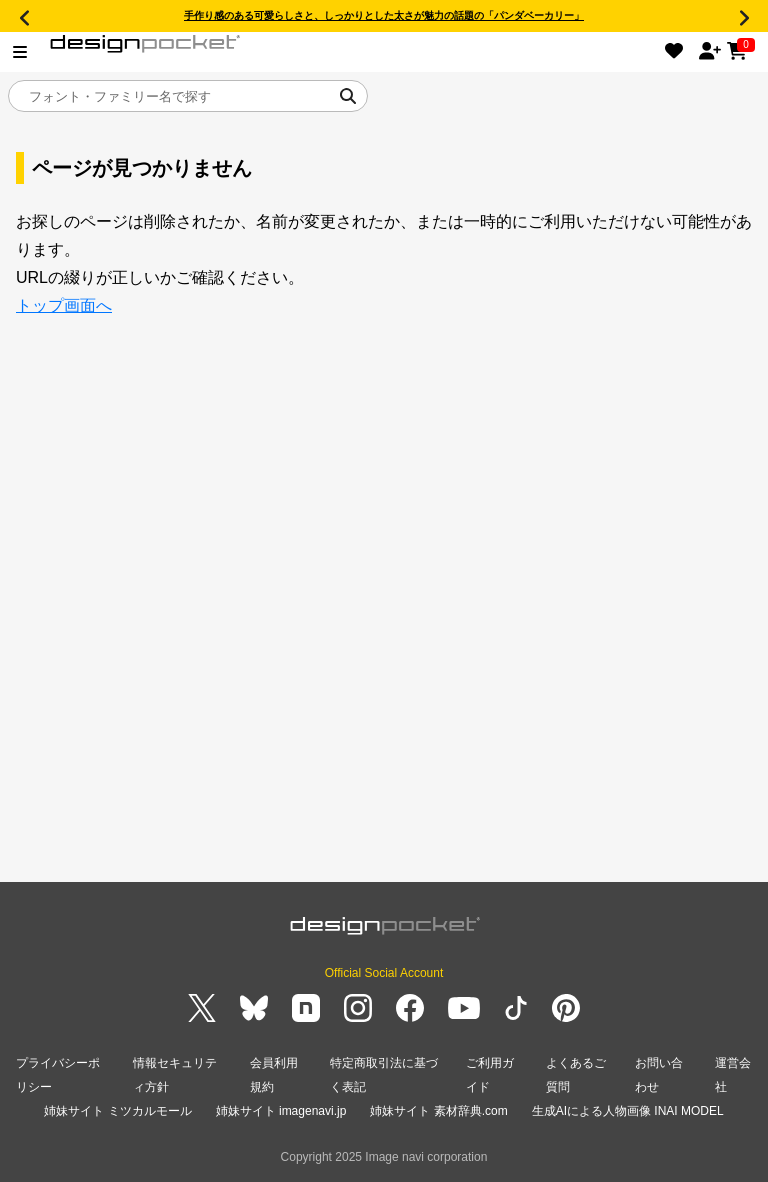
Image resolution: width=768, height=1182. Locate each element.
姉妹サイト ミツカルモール (117, 1111)
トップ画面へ (64, 305)
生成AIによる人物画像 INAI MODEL (628, 1111)
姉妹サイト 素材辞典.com (438, 1111)
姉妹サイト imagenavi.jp (281, 1111)
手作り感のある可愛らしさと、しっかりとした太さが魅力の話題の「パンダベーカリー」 (384, 15)
